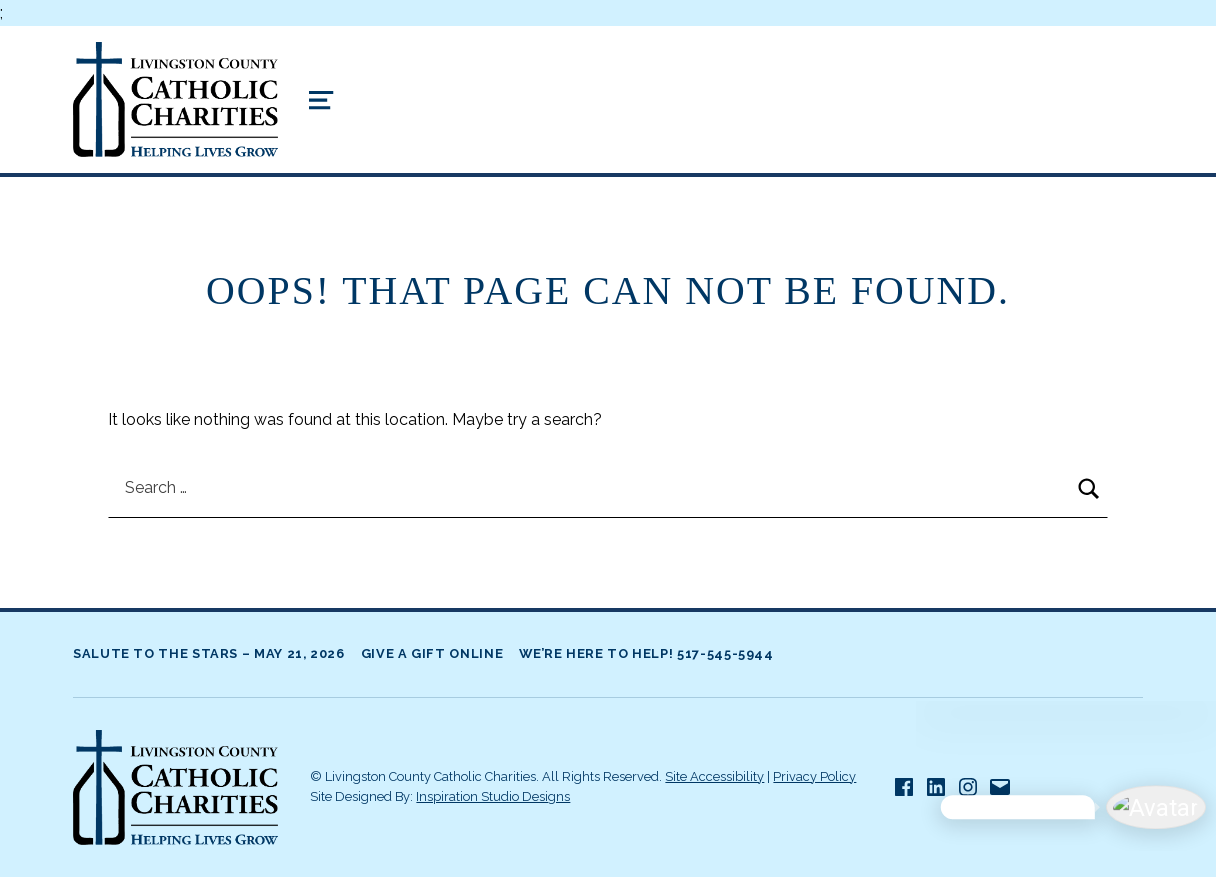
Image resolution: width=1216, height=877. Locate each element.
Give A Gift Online (432, 653)
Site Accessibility (714, 776)
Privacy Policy (814, 776)
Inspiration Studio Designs (493, 796)
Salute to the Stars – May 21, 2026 (209, 653)
